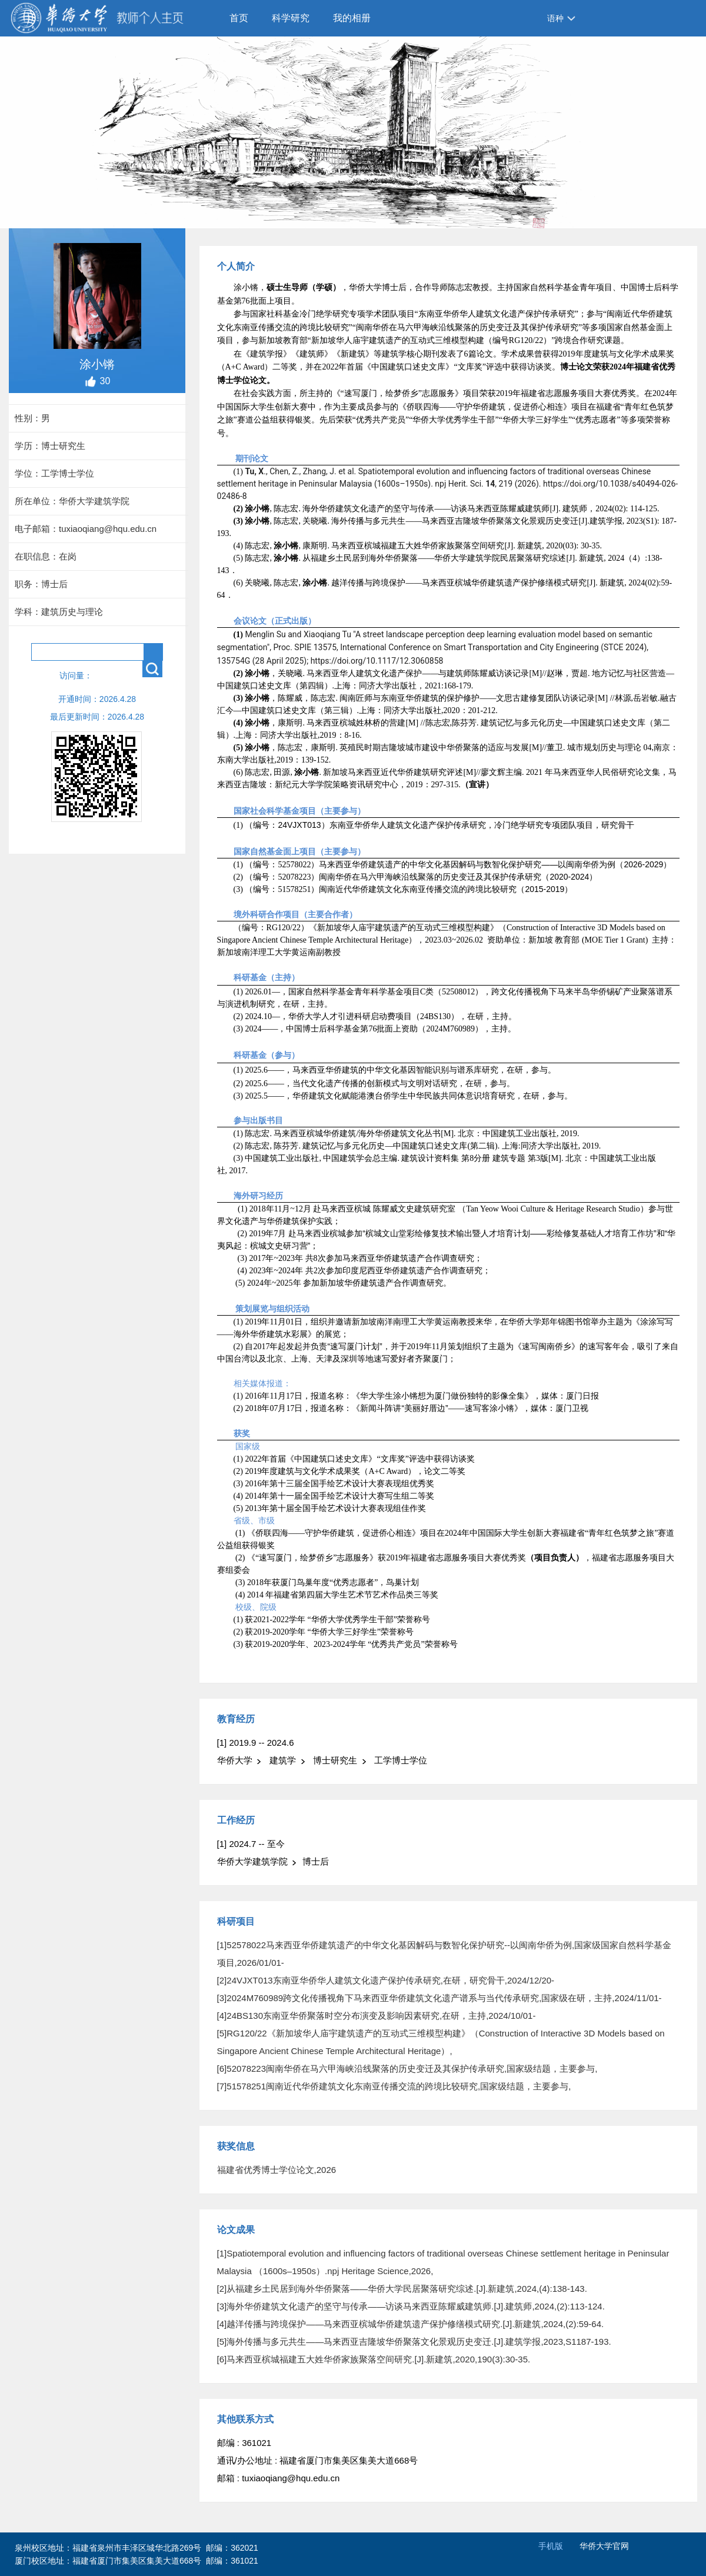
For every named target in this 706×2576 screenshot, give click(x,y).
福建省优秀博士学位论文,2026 (277, 2170)
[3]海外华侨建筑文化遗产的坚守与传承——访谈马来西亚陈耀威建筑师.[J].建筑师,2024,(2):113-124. (411, 2306)
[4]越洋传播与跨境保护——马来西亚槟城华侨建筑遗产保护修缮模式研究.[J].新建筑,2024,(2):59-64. (410, 2324)
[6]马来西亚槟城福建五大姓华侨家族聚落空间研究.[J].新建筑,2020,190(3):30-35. (374, 2359)
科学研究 (290, 18)
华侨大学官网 (604, 2546)
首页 (238, 18)
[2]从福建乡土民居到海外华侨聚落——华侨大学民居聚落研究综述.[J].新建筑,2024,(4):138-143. (402, 2289)
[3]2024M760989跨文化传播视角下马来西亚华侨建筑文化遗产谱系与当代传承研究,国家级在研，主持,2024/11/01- (439, 1998)
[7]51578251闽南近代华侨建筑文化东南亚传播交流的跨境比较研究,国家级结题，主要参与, (394, 2086)
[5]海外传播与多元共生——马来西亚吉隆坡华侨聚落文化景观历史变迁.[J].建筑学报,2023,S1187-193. (414, 2342)
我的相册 (352, 18)
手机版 (550, 2546)
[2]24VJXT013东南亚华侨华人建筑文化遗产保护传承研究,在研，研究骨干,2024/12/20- (385, 1980)
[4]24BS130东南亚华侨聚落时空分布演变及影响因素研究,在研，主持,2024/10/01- (376, 2016)
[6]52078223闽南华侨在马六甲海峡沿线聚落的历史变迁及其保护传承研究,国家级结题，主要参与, (407, 2069)
